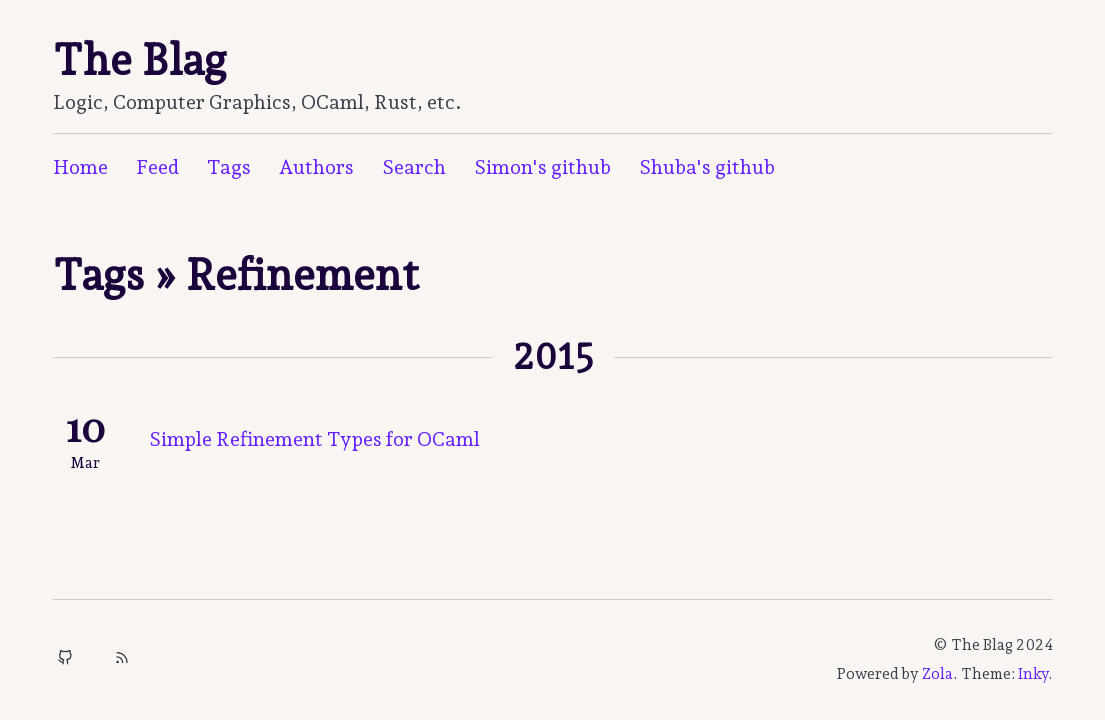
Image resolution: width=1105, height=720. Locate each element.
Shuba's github (707, 167)
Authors (316, 167)
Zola (937, 674)
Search (414, 167)
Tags (229, 167)
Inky (1033, 674)
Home (80, 167)
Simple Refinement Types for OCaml (314, 439)
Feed (157, 167)
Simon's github (542, 167)
